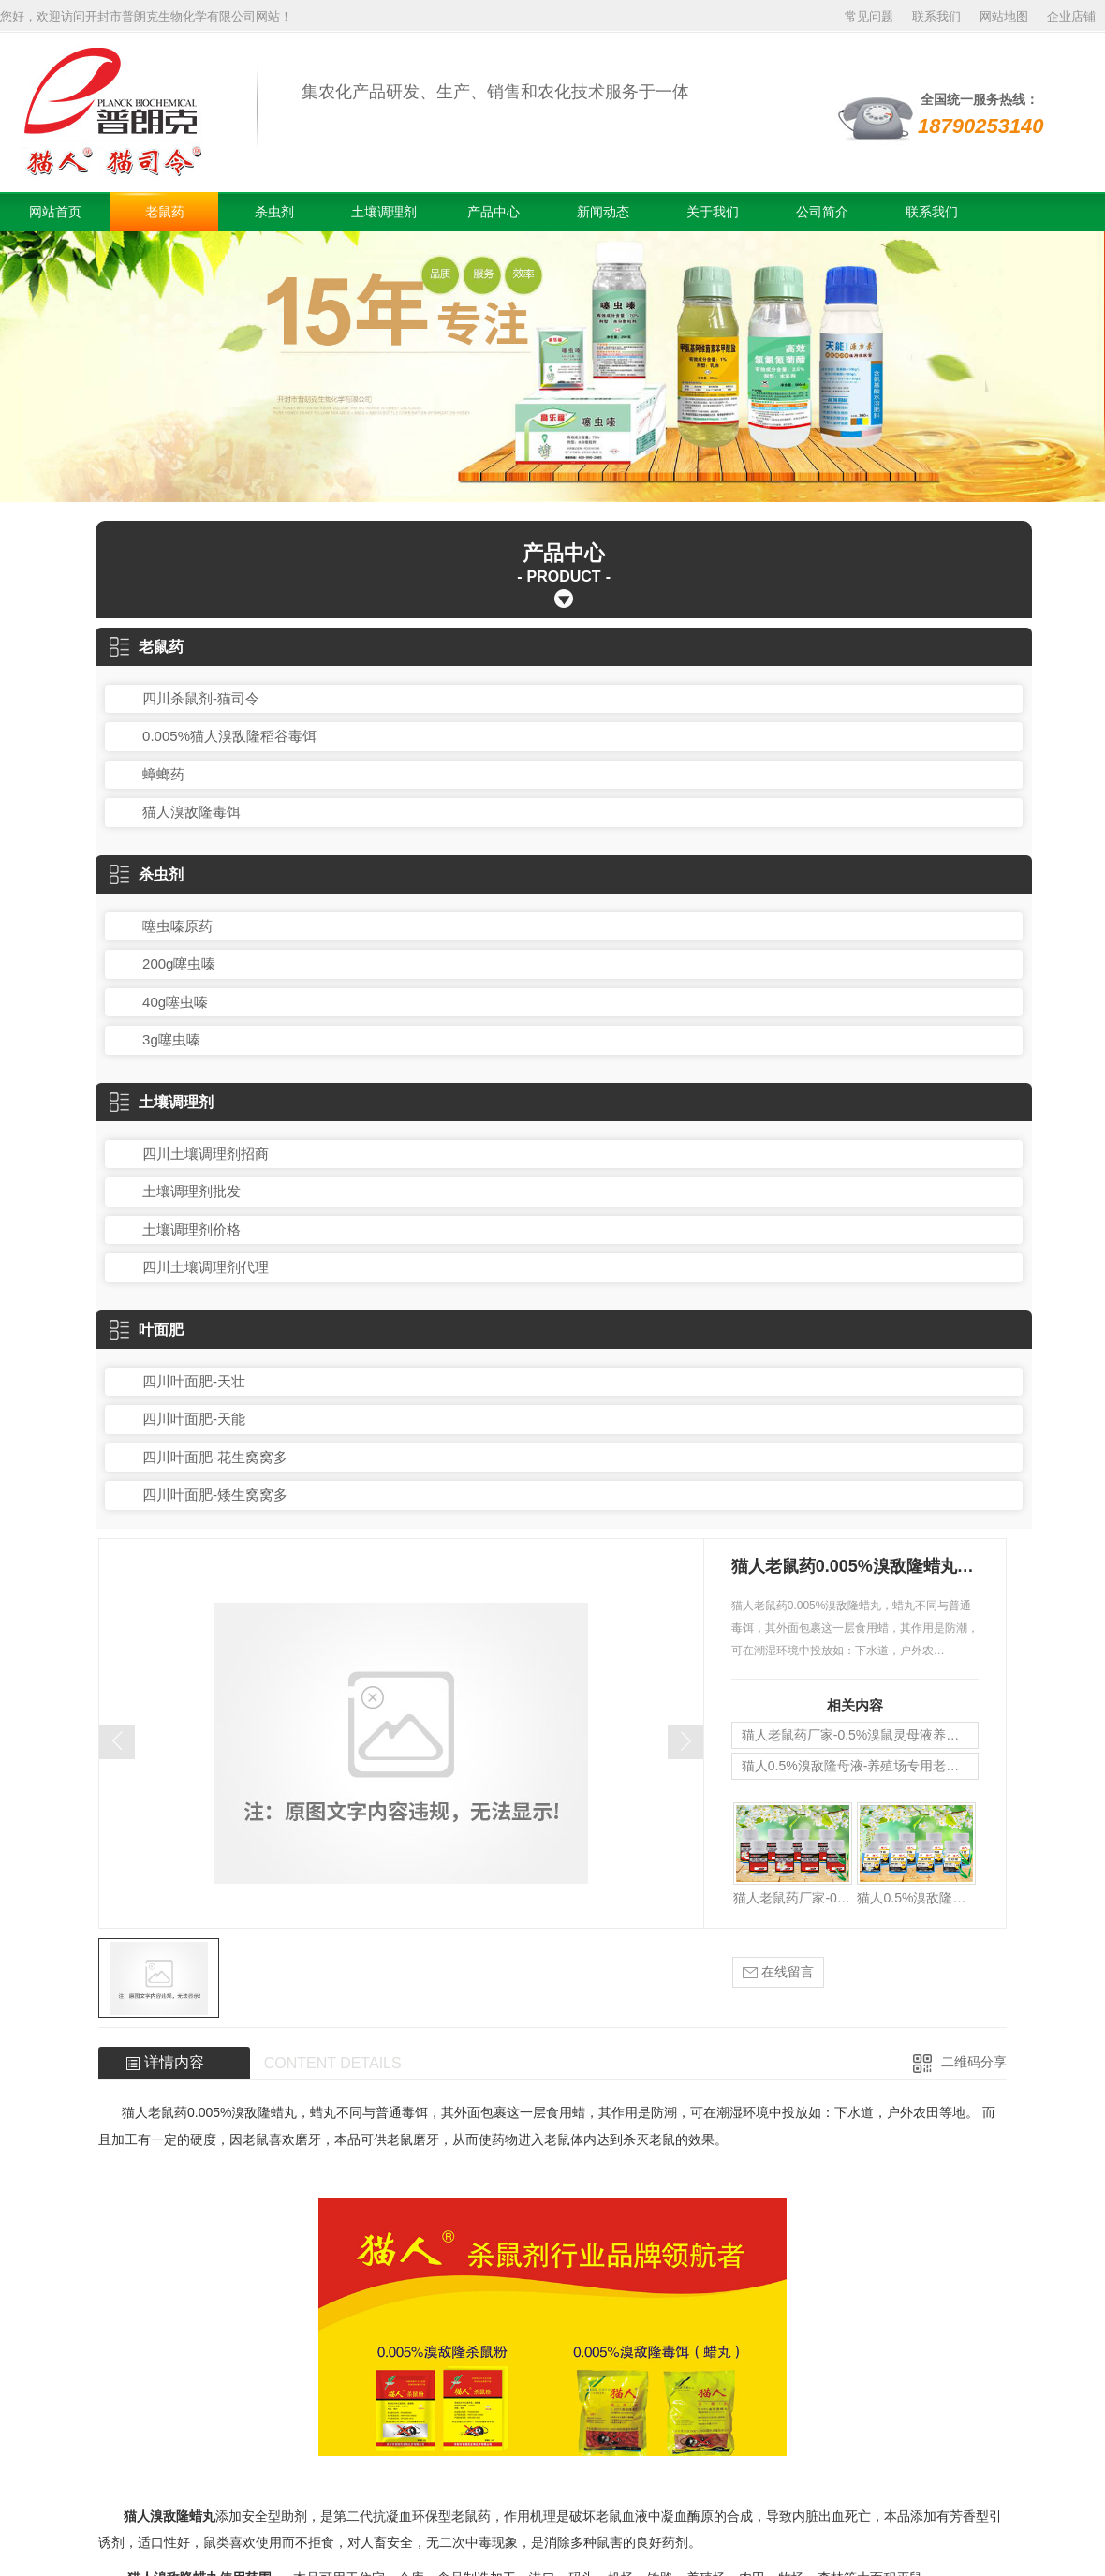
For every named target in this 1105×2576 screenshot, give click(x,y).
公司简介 (822, 211)
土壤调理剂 (384, 211)
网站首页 (55, 211)
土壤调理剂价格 (191, 1229)
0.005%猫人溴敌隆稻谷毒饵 (229, 736)
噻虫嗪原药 (177, 926)
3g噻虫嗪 (171, 1039)
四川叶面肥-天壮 (193, 1381)
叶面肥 (147, 1330)
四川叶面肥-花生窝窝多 (214, 1457)
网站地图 (1004, 16)
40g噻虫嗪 (175, 1002)
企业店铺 (1071, 16)
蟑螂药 (163, 774)
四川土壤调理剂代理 (205, 1267)
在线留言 (778, 1972)
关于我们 (712, 211)
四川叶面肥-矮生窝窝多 (214, 1495)
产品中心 (493, 211)
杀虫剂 (274, 211)
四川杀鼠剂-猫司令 (200, 698)
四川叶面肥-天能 (193, 1419)
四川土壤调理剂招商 (205, 1154)
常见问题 (869, 16)
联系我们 (936, 16)
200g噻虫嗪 (178, 963)
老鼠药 (164, 211)
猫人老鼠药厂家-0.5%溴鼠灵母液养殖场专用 (860, 1734)
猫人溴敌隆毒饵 (191, 812)
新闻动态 (603, 211)
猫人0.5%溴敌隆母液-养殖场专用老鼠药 (857, 1765)
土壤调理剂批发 (191, 1191)
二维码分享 (974, 2061)
